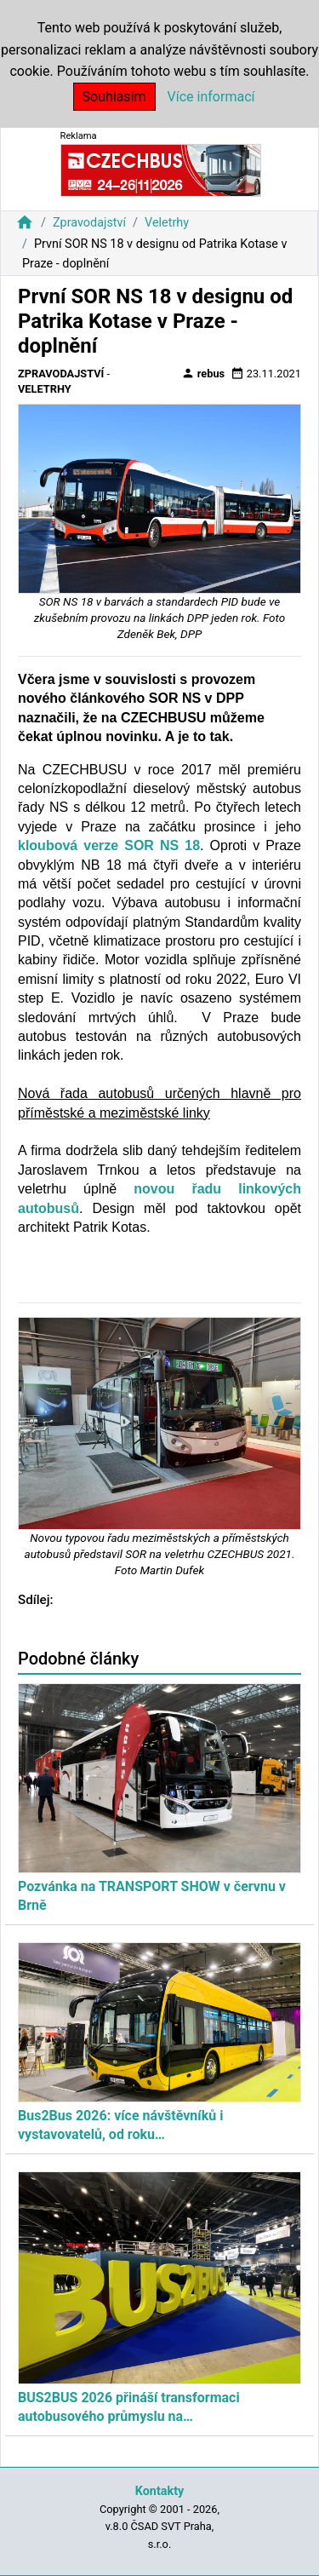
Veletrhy (167, 223)
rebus (203, 373)
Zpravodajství (89, 223)
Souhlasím (114, 97)
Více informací (211, 97)
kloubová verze (71, 845)
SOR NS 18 (162, 845)
